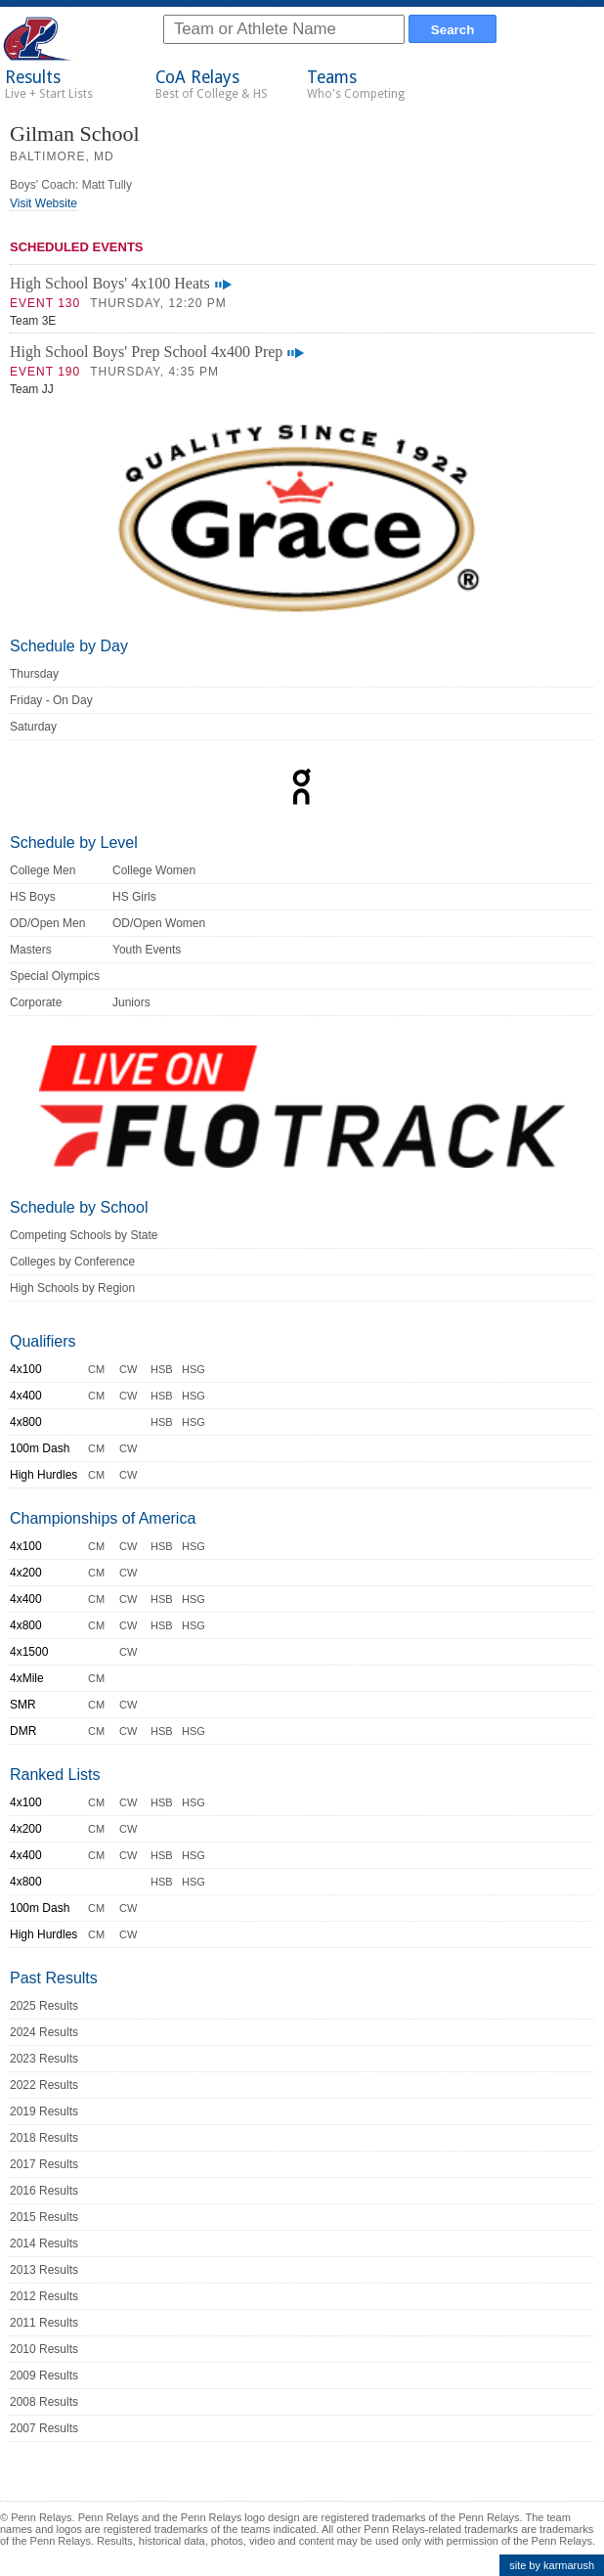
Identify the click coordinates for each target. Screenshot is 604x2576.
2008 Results (44, 2402)
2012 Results (44, 2296)
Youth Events (146, 949)
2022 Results (44, 2085)
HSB (162, 1369)
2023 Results (44, 2058)
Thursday (34, 674)
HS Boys (33, 897)
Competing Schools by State (83, 1235)
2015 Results (44, 2217)
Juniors (131, 1002)
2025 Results (44, 2006)
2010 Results (44, 2349)
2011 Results (44, 2323)
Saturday (33, 726)
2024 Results (44, 2032)
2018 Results (44, 2138)
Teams (356, 84)
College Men (42, 870)
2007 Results (44, 2428)
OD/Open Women (158, 923)
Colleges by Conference (72, 1261)
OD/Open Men (47, 923)
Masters (31, 949)
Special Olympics (55, 976)
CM (96, 1369)
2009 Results (44, 2375)
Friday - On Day (51, 700)
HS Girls (134, 897)
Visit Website (43, 203)
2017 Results (44, 2164)
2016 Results (44, 2191)
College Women (153, 870)
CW (128, 1369)
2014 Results (44, 2243)
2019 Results (44, 2111)
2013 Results (44, 2270)
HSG (193, 1369)
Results (49, 84)
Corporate (36, 1002)
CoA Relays (211, 84)
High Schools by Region (72, 1288)
